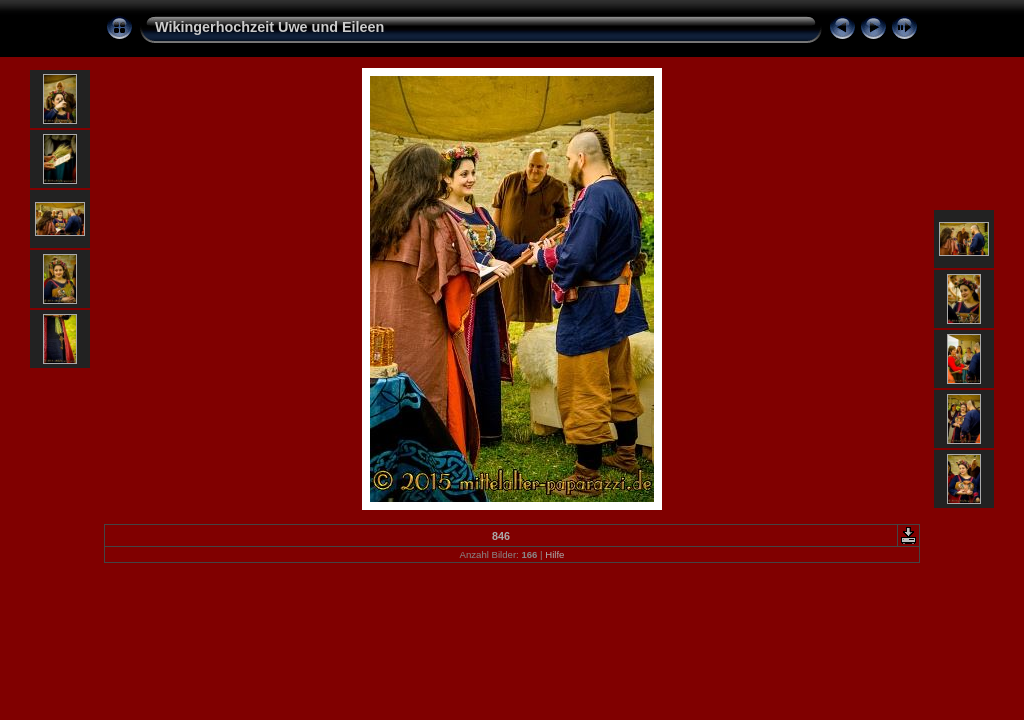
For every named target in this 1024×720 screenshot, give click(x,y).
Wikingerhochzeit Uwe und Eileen (269, 27)
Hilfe (554, 554)
